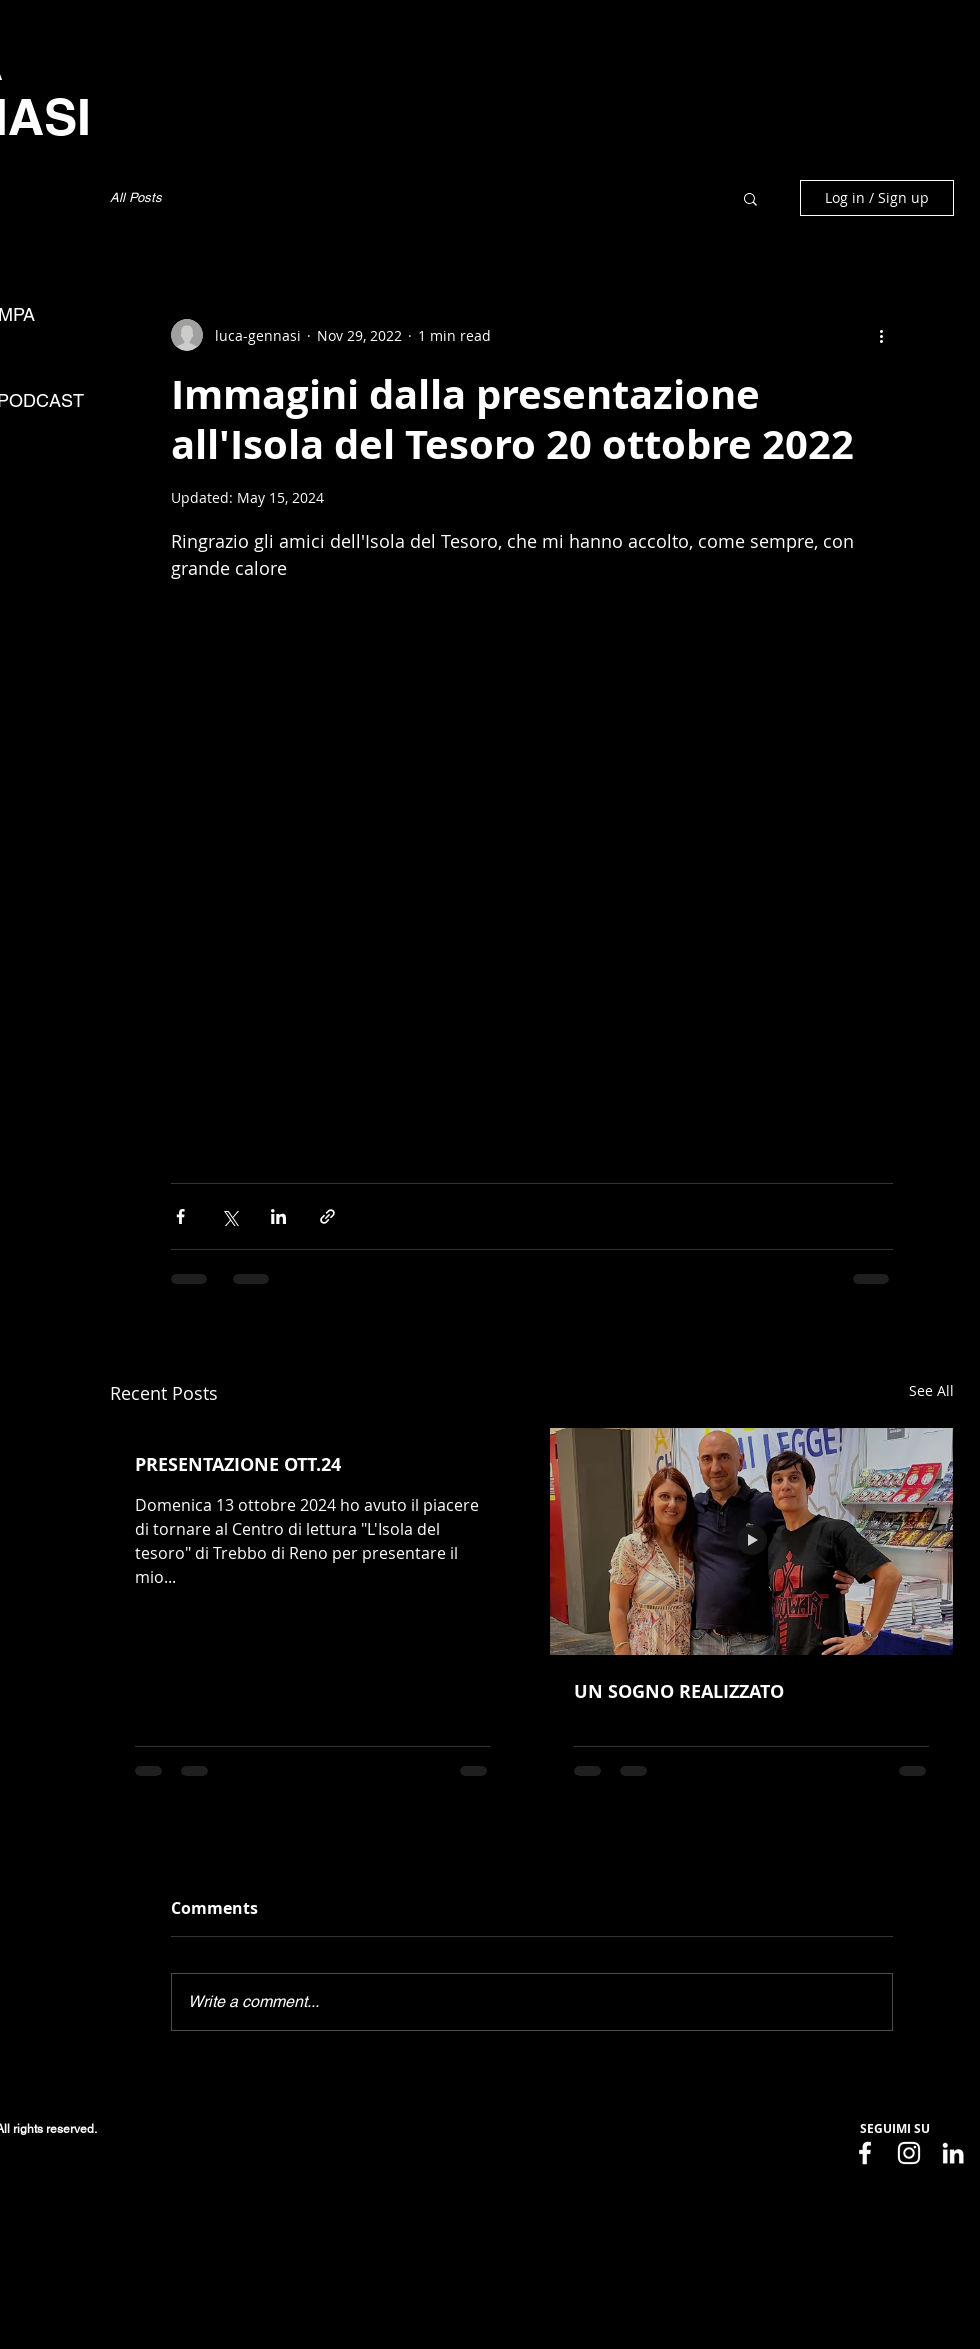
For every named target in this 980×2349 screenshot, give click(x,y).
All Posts (136, 197)
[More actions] (881, 335)
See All (931, 1390)
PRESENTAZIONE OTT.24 (238, 1464)
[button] (750, 198)
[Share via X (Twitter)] (229, 1216)
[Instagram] (909, 2153)
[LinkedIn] (953, 2153)
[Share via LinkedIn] (278, 1216)
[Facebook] (865, 2153)
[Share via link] (327, 1216)
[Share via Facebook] (180, 1216)
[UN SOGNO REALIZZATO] (751, 1541)
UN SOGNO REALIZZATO (679, 1691)
